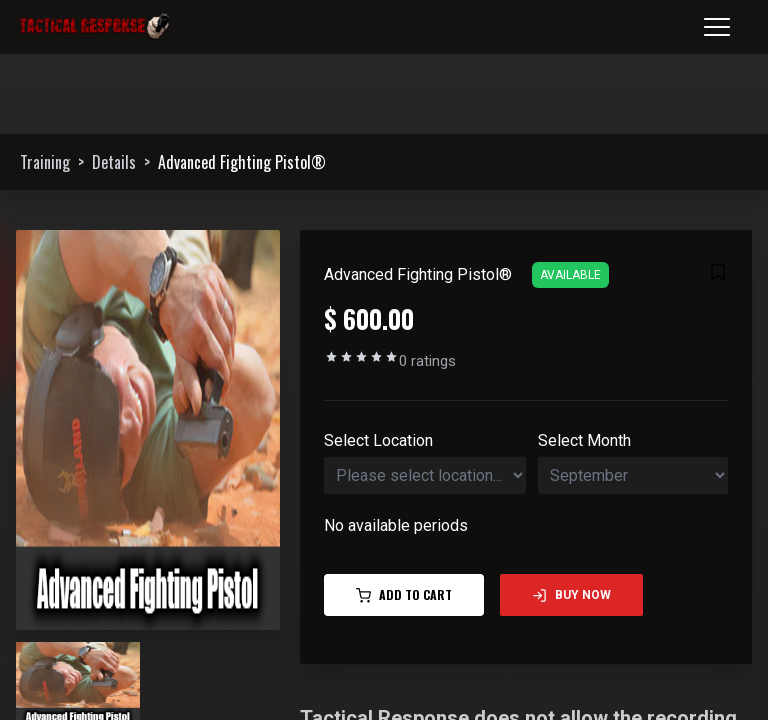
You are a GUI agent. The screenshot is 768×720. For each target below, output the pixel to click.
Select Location (378, 440)
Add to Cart (404, 594)
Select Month (584, 440)
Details (114, 162)
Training (45, 162)
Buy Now (571, 595)
